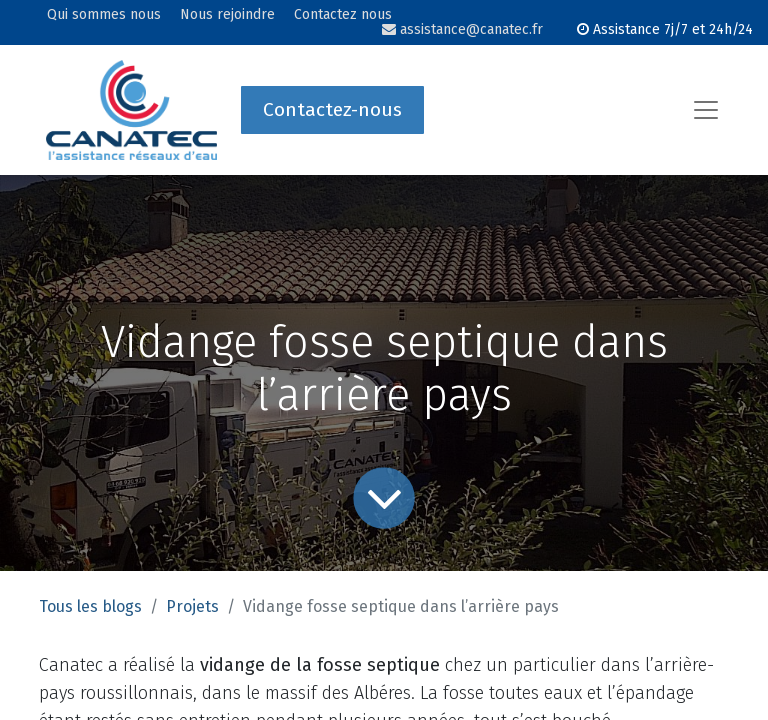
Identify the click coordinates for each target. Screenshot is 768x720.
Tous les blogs (90, 606)
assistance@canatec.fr (462, 29)
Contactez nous (343, 15)
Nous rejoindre (227, 15)
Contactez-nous (332, 109)
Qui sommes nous (104, 15)
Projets (192, 606)
